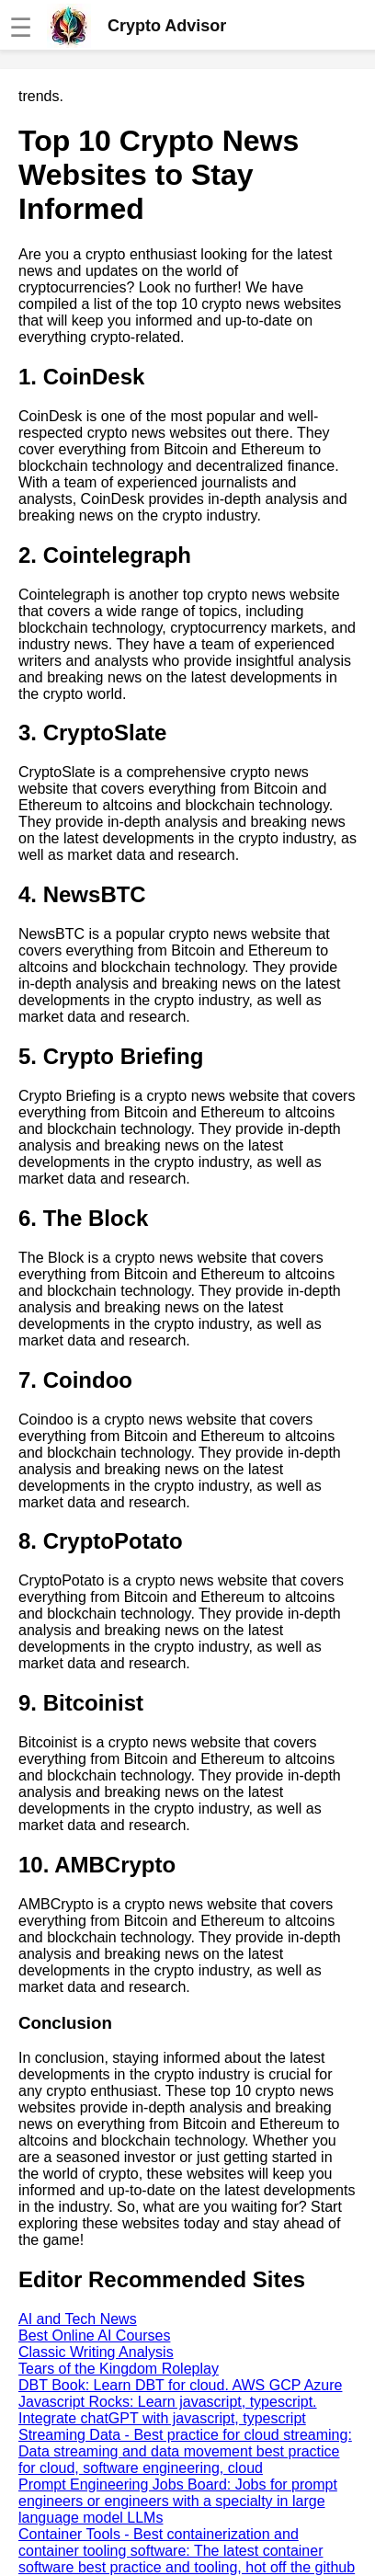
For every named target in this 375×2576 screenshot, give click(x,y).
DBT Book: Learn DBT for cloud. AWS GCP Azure (180, 2385)
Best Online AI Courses (94, 2335)
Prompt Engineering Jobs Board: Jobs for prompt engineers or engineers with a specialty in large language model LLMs (177, 2501)
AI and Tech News (77, 2319)
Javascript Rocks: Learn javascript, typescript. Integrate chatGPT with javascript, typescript (167, 2410)
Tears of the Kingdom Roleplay (118, 2368)
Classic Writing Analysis (96, 2352)
